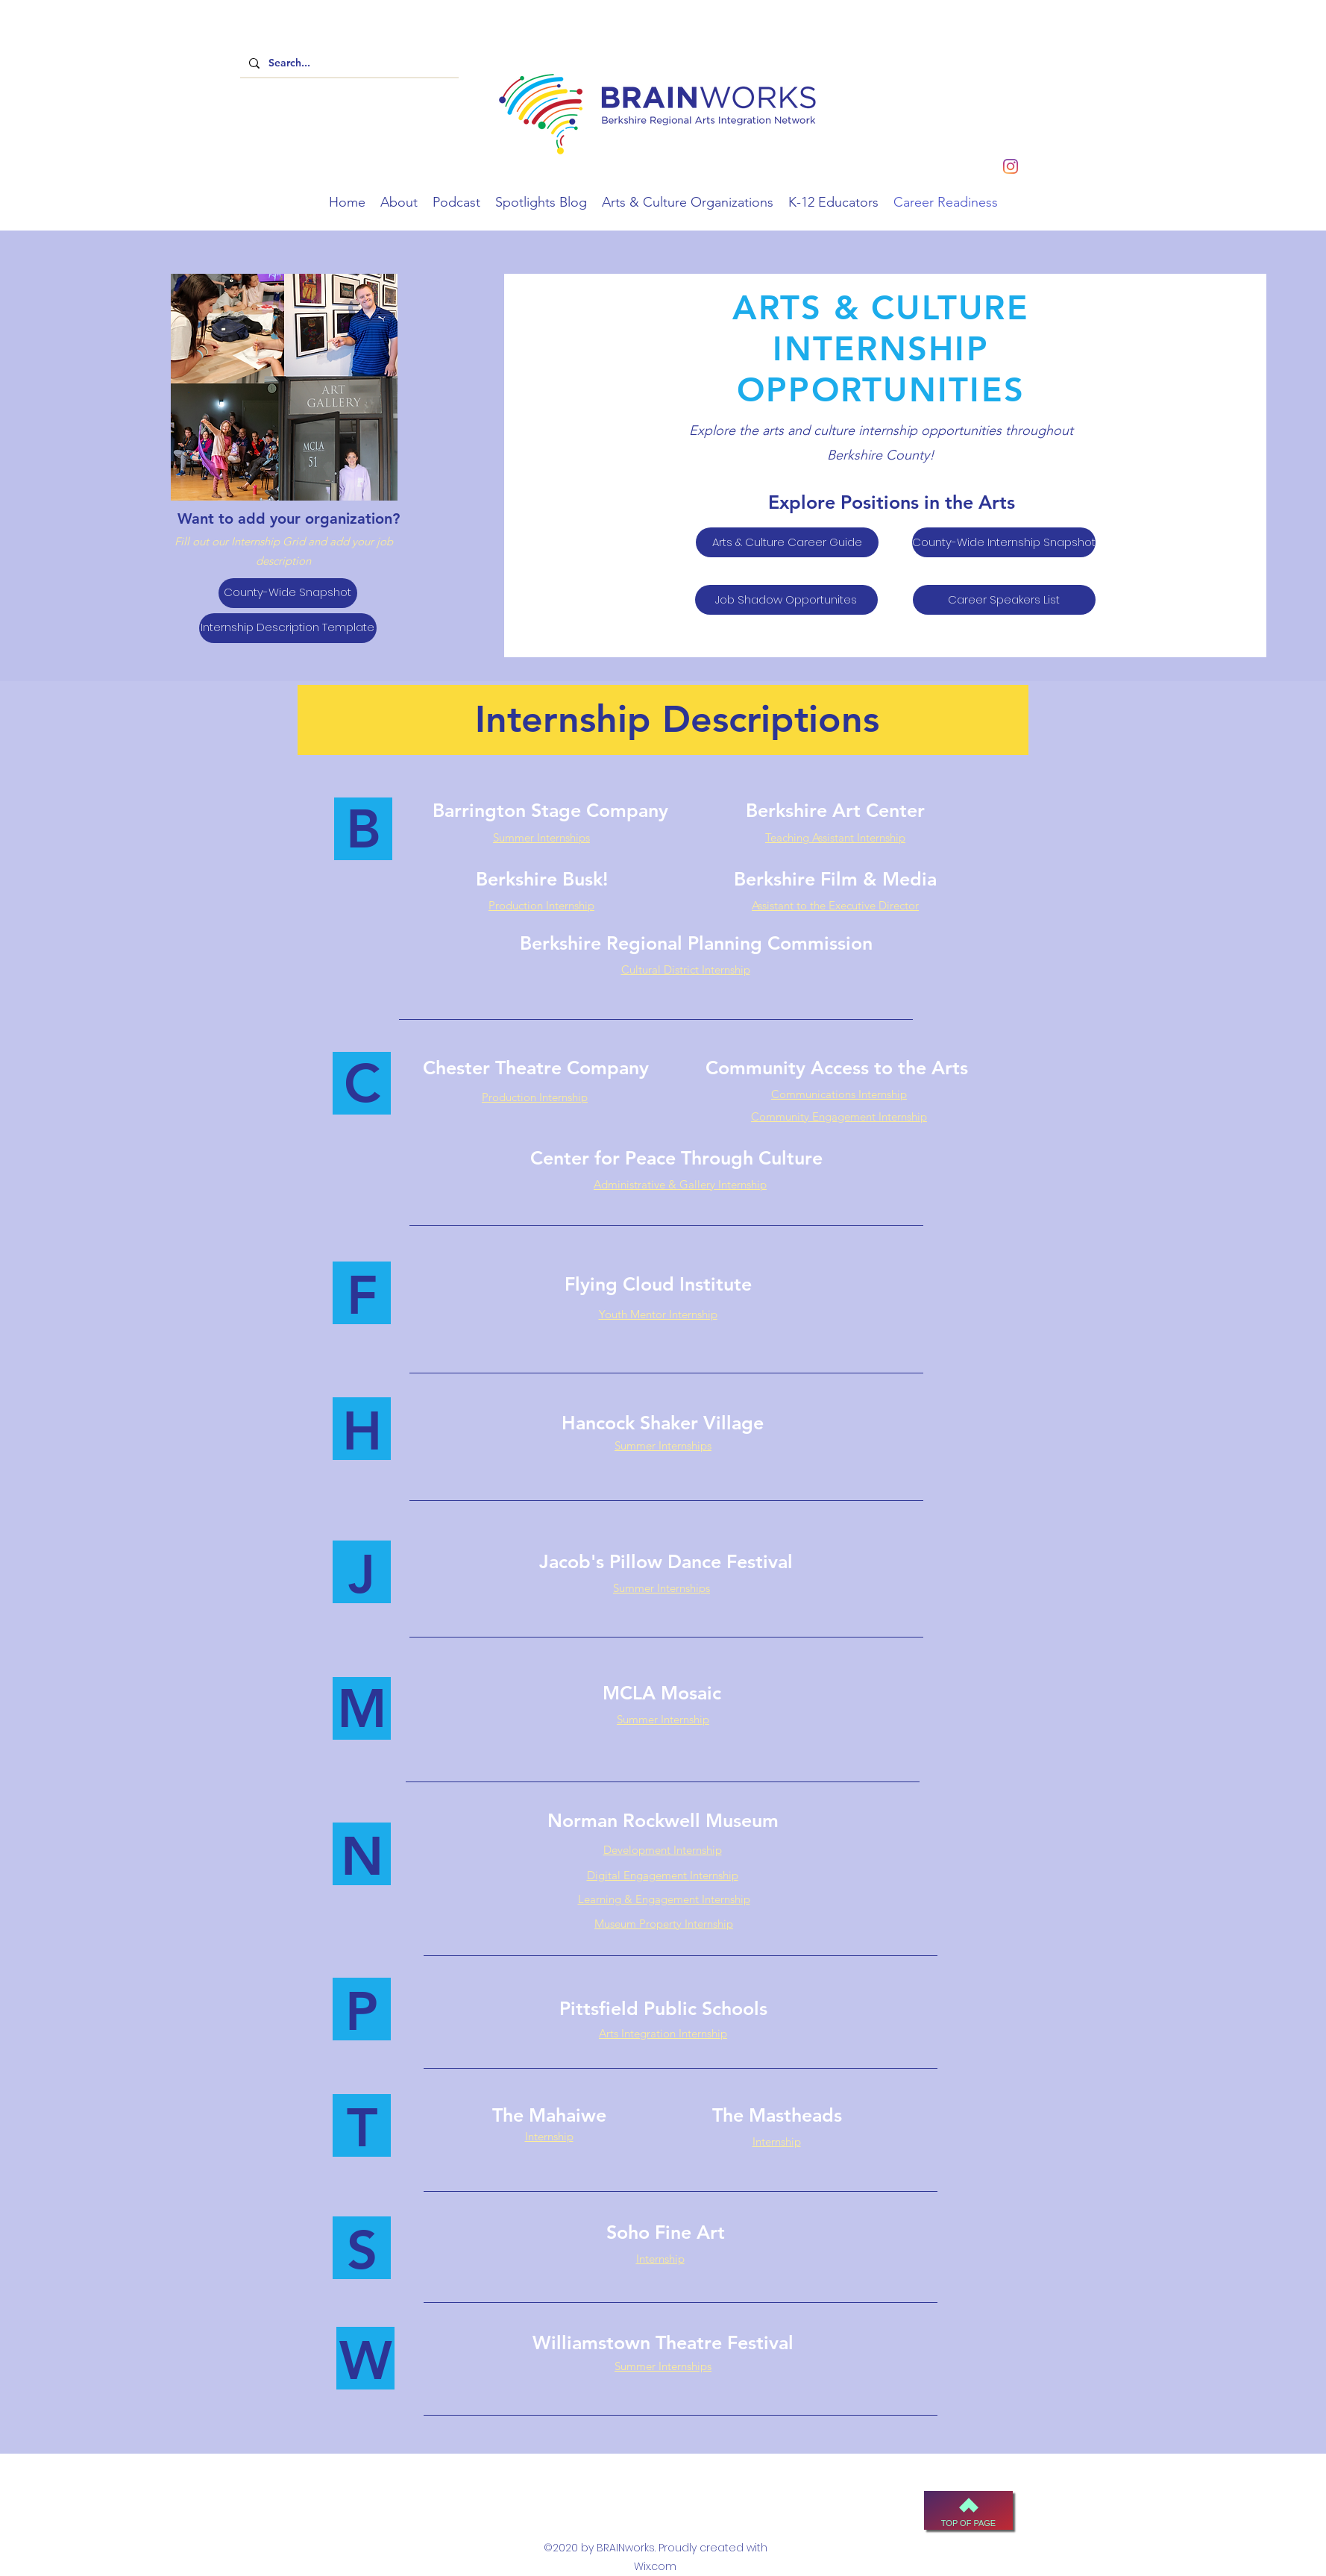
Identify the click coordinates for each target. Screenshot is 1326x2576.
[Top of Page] (968, 2510)
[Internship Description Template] (288, 628)
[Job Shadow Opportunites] (786, 600)
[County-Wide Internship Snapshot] (1004, 542)
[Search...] (347, 63)
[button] (399, 202)
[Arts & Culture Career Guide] (787, 542)
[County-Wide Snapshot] (288, 593)
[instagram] (1010, 166)
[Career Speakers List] (1004, 600)
